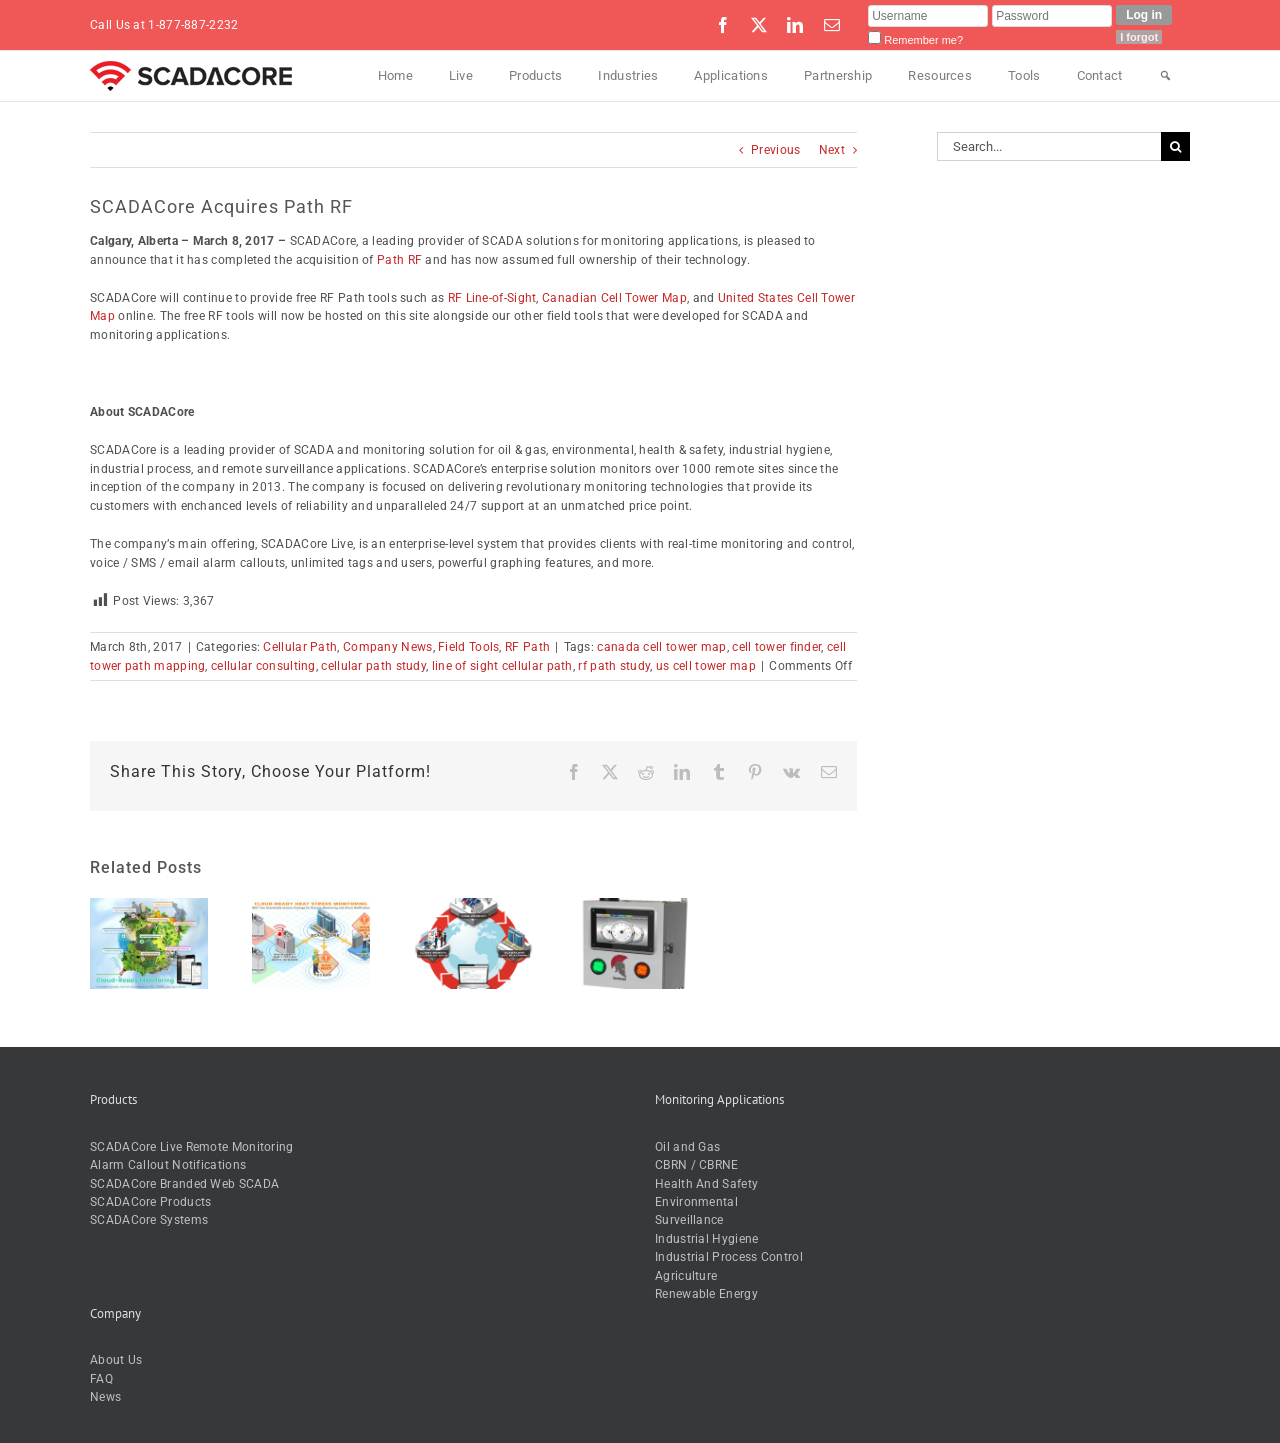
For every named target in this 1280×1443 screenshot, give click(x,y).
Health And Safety (706, 1184)
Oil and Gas (687, 1147)
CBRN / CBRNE (697, 1165)
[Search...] (1049, 146)
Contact (1100, 75)
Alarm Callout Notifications (168, 1165)
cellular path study (373, 666)
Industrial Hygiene (706, 1239)
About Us (116, 1360)
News (105, 1397)
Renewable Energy (706, 1294)
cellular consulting (263, 666)
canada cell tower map (661, 647)
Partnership (838, 75)
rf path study (614, 666)
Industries (628, 75)
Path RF (399, 260)
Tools (1024, 75)
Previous (775, 150)
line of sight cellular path (502, 666)
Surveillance (689, 1220)
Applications (731, 75)
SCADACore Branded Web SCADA (184, 1184)
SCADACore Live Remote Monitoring (192, 1147)
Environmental (696, 1202)
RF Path (527, 647)
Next (832, 150)
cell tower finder (776, 647)
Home (395, 75)
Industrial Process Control (729, 1257)
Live (461, 75)
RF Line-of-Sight (492, 298)
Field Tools (468, 647)
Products (535, 75)
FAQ (101, 1379)
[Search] (1165, 76)
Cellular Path (300, 647)
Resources (940, 75)
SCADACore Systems (149, 1220)
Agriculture (686, 1276)
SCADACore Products (150, 1202)
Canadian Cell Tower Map (614, 298)
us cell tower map (706, 666)
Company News (388, 647)
